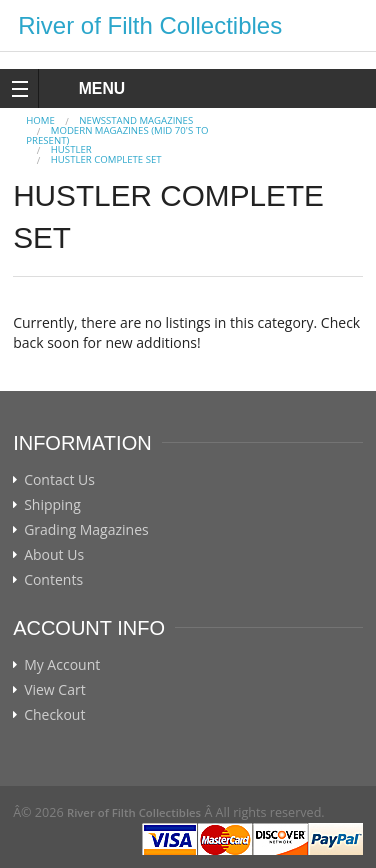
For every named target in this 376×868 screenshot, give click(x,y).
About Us (54, 555)
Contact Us (59, 480)
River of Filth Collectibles (150, 25)
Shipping (52, 505)
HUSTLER (71, 149)
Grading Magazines (86, 530)
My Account (62, 665)
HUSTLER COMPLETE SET (106, 159)
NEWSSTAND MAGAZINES (136, 120)
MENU (83, 88)
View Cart (55, 690)
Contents (53, 580)
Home (40, 120)
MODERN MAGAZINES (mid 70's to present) (117, 135)
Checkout (54, 715)
